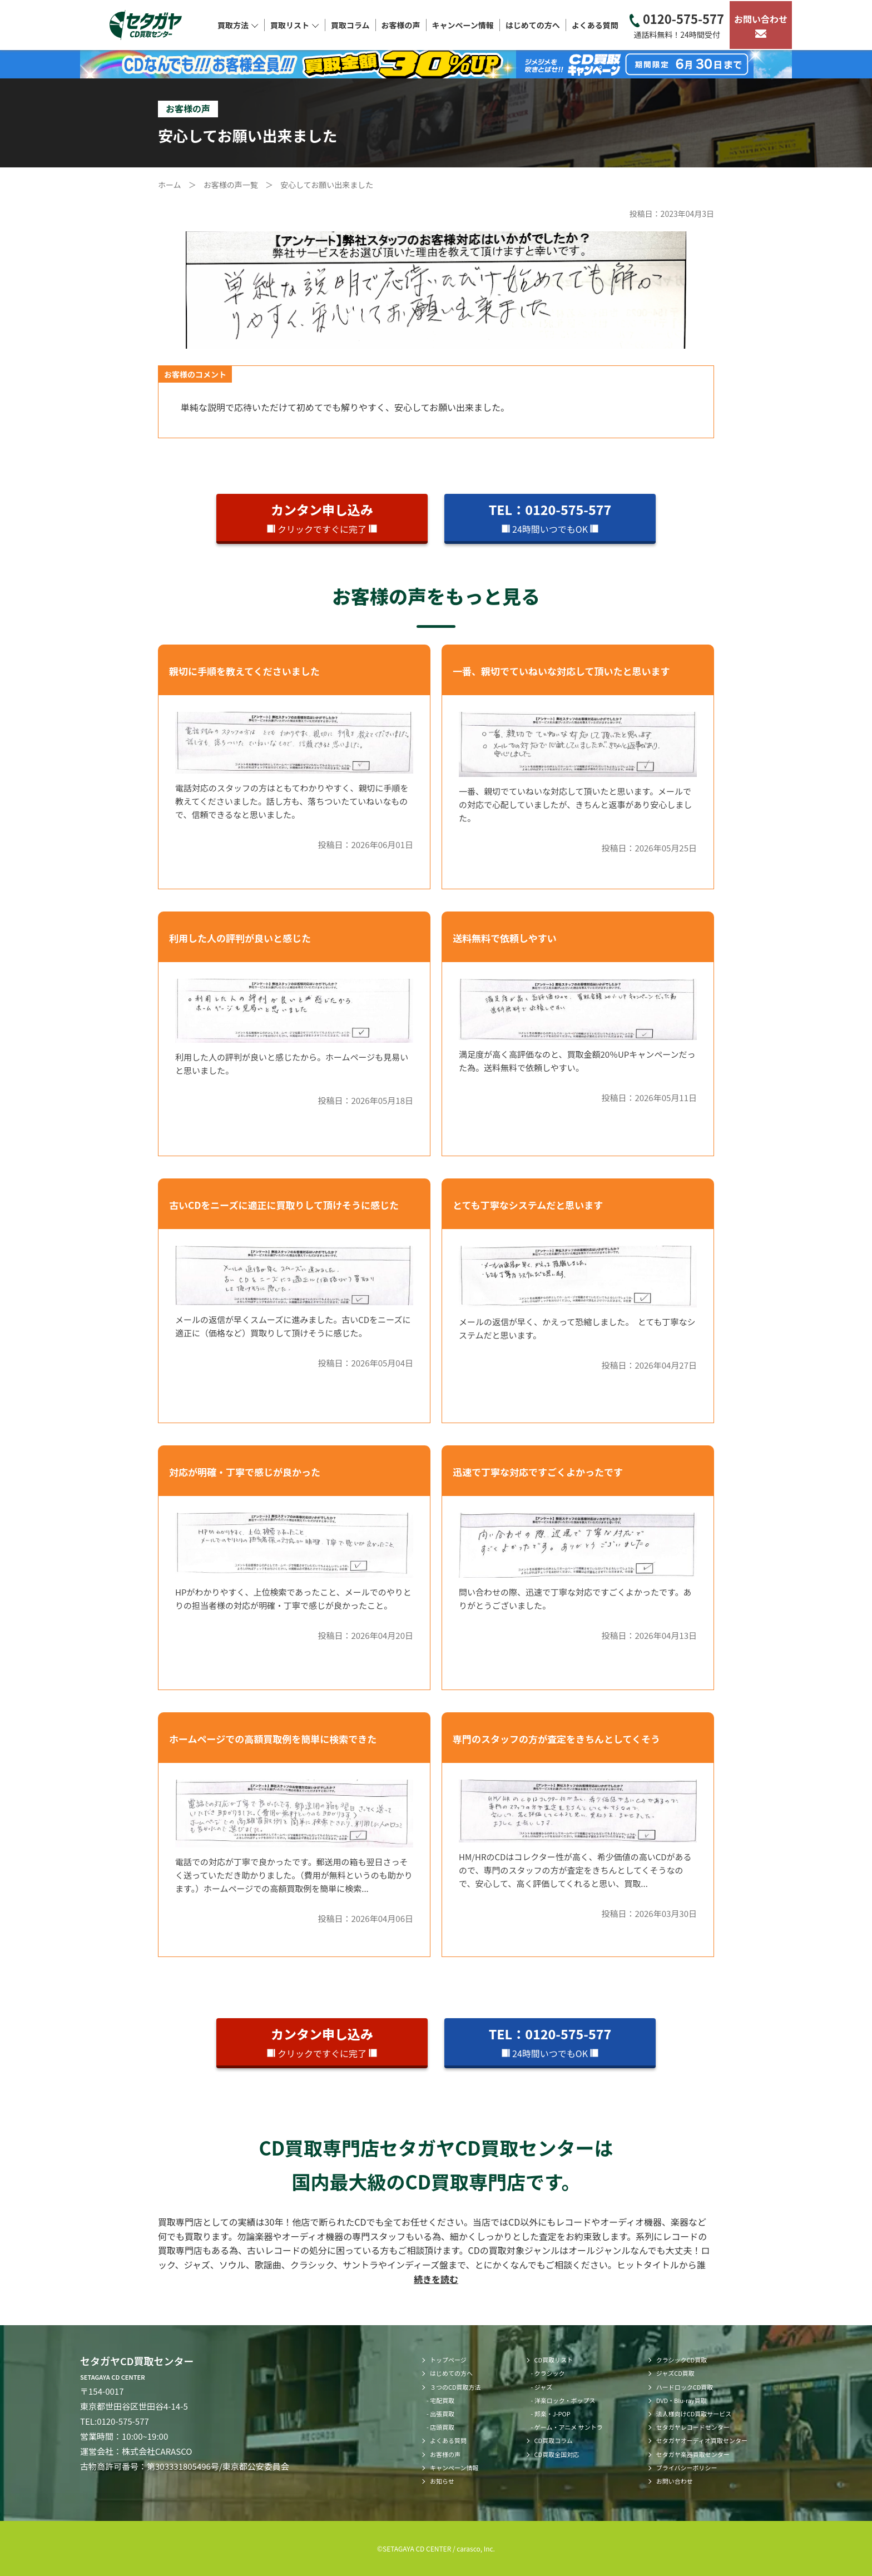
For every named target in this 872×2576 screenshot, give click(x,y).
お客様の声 (401, 25)
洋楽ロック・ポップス (565, 2400)
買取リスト (294, 25)
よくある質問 (595, 25)
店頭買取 (442, 2427)
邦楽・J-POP (552, 2413)
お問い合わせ (760, 25)
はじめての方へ (533, 25)
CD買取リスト (553, 2359)
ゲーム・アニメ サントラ (568, 2427)
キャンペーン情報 (463, 25)
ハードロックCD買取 (685, 2386)
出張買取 (442, 2413)
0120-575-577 (677, 25)
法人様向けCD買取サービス (694, 2413)
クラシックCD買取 (681, 2359)
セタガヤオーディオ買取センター (701, 2440)
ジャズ (543, 2386)
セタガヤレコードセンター (693, 2427)
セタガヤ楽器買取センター (693, 2454)
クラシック (549, 2373)
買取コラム (350, 25)
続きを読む (436, 2279)
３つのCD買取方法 (455, 2386)
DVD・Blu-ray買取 (681, 2400)
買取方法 (238, 25)
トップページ (448, 2359)
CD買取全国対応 (556, 2454)
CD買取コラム (553, 2440)
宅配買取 (442, 2400)
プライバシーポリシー (686, 2467)
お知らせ (442, 2480)
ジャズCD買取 (675, 2373)
